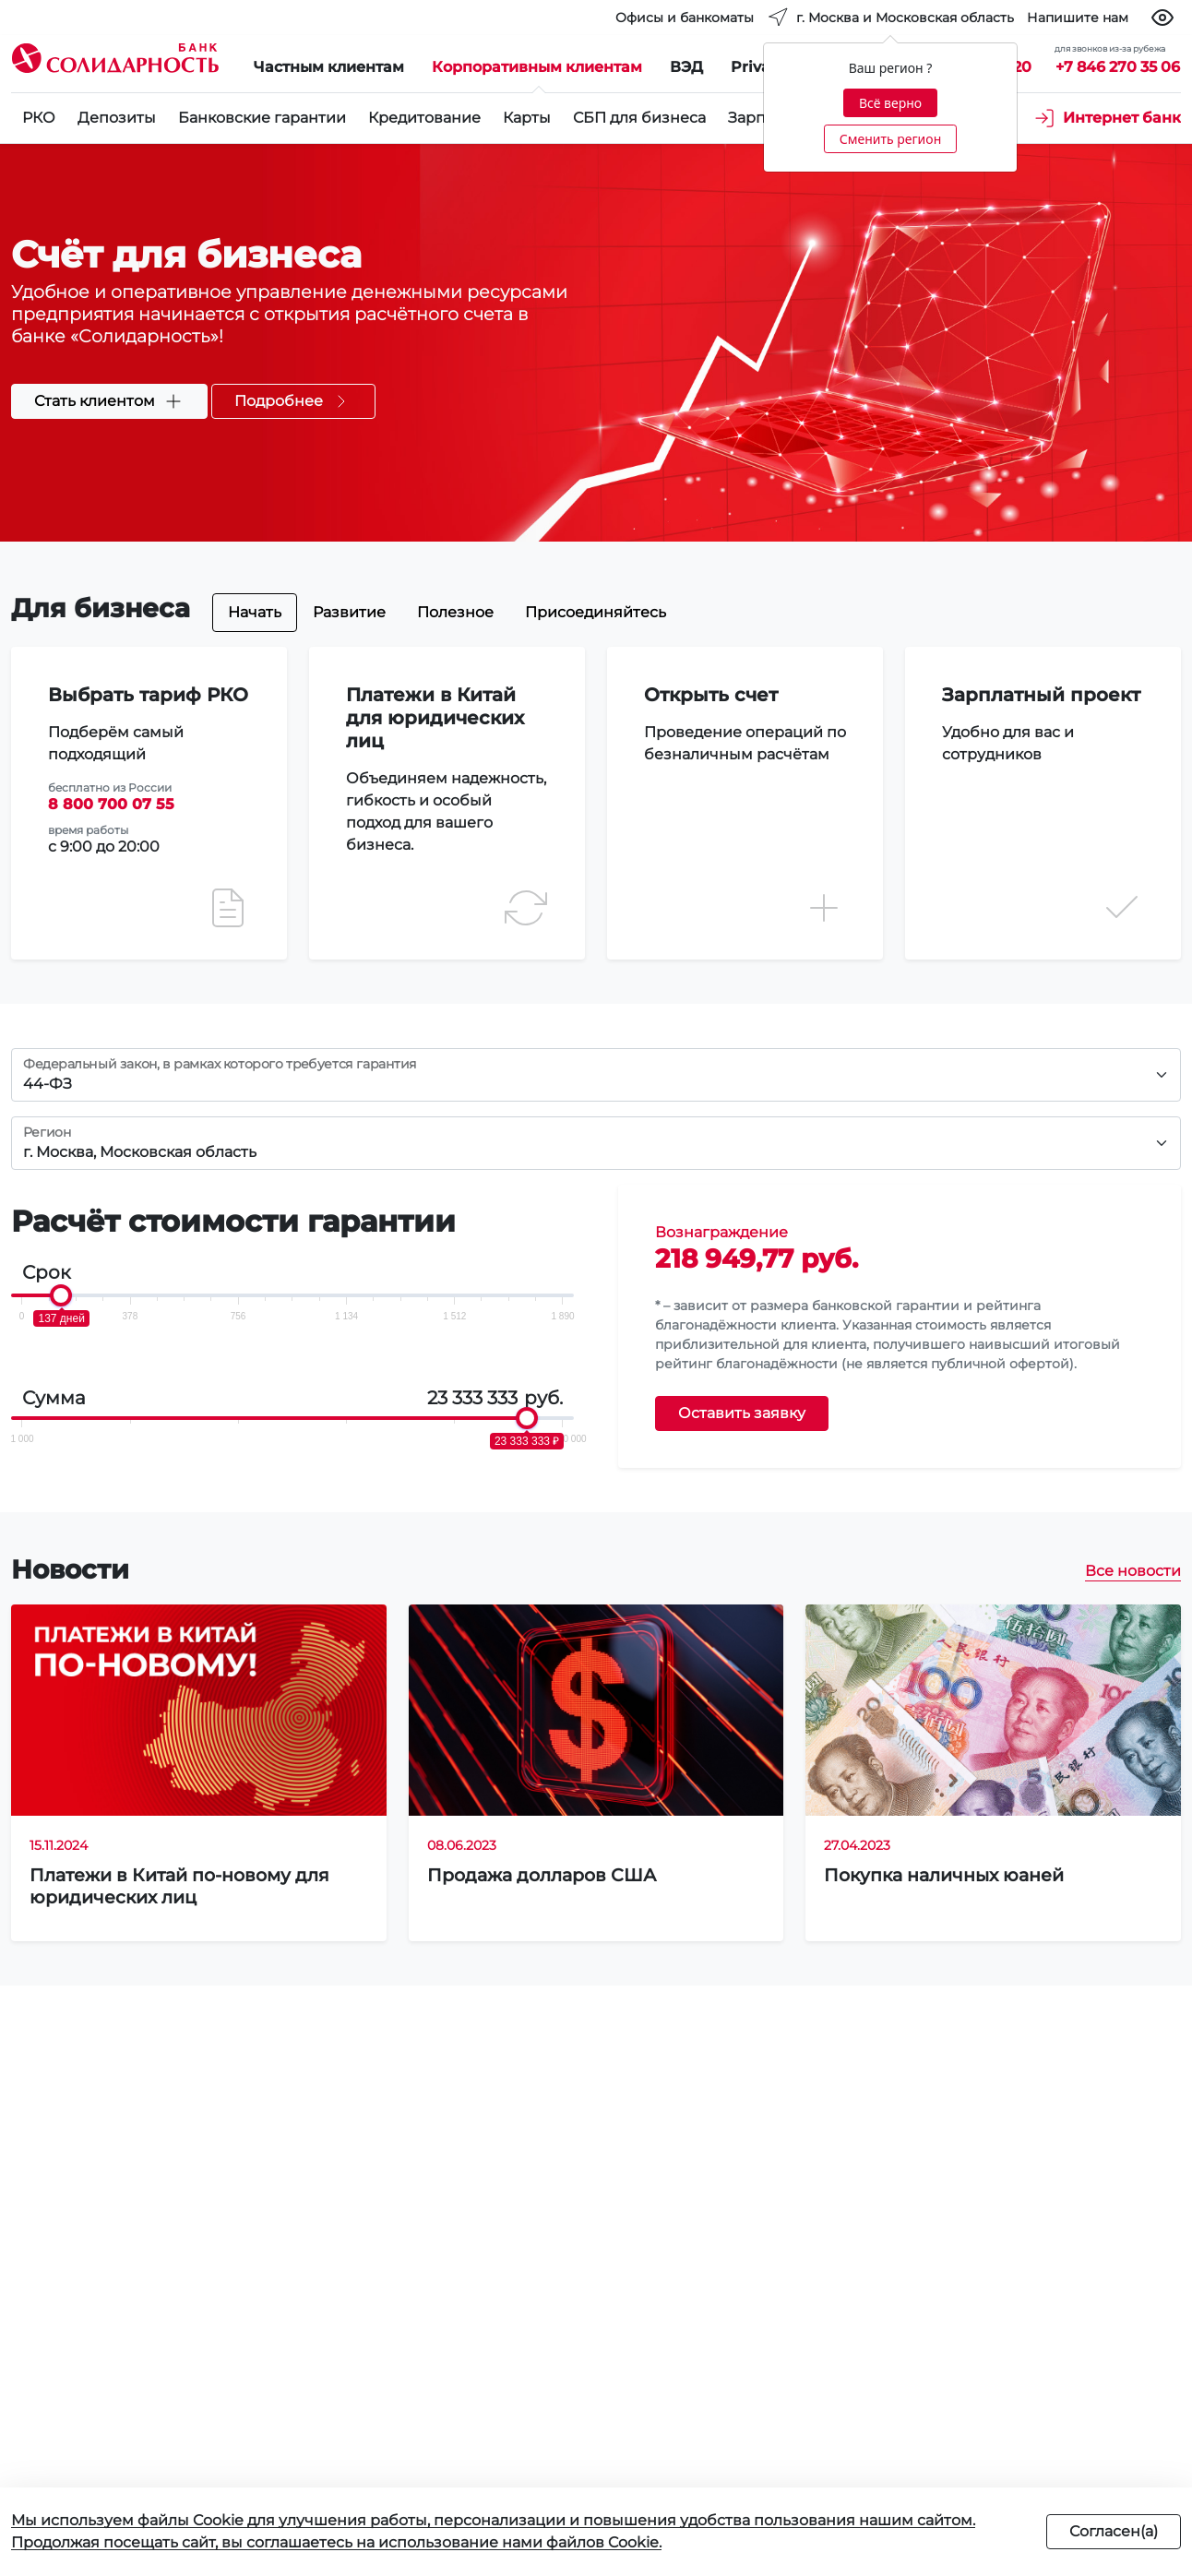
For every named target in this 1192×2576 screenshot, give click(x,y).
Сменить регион (890, 139)
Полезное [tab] (455, 612)
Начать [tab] (254, 612)
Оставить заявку (741, 1413)
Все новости (1133, 1571)
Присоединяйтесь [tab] (595, 612)
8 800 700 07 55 (111, 804)
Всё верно (890, 103)
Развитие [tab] (349, 612)
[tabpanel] (596, 792)
